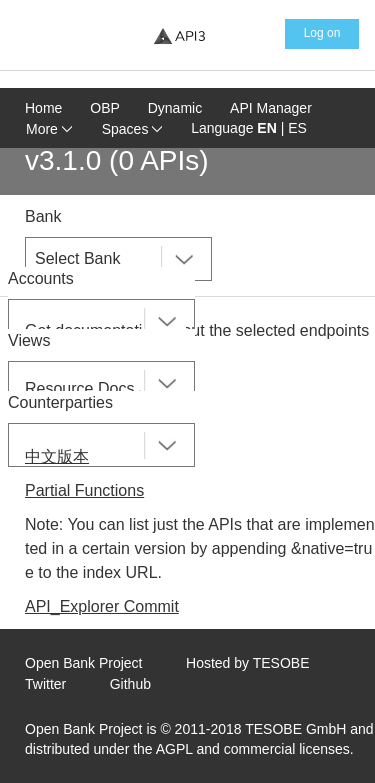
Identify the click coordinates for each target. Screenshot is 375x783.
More (49, 129)
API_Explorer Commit (102, 606)
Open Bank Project (84, 663)
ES (297, 128)
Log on (322, 33)
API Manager (271, 108)
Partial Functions (84, 490)
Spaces (132, 129)
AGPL (174, 749)
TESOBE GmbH (295, 729)
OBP (105, 108)
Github (130, 684)
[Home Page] (179, 35)
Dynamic (175, 108)
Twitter (45, 684)
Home (43, 108)
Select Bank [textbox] (77, 258)
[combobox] (118, 259)
